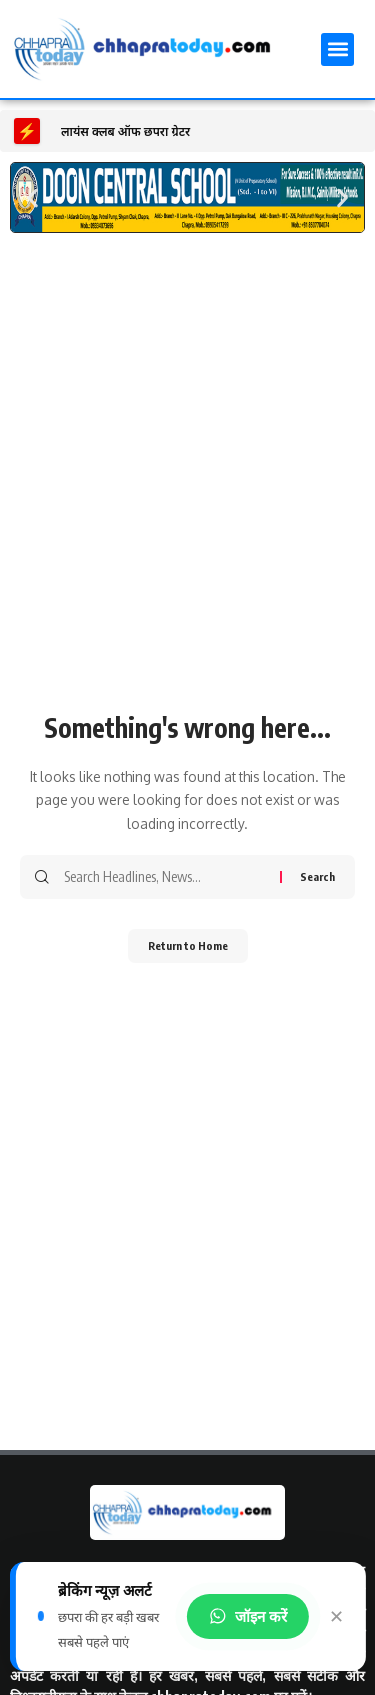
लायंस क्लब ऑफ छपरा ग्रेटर (125, 132)
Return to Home (188, 945)
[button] (337, 49)
